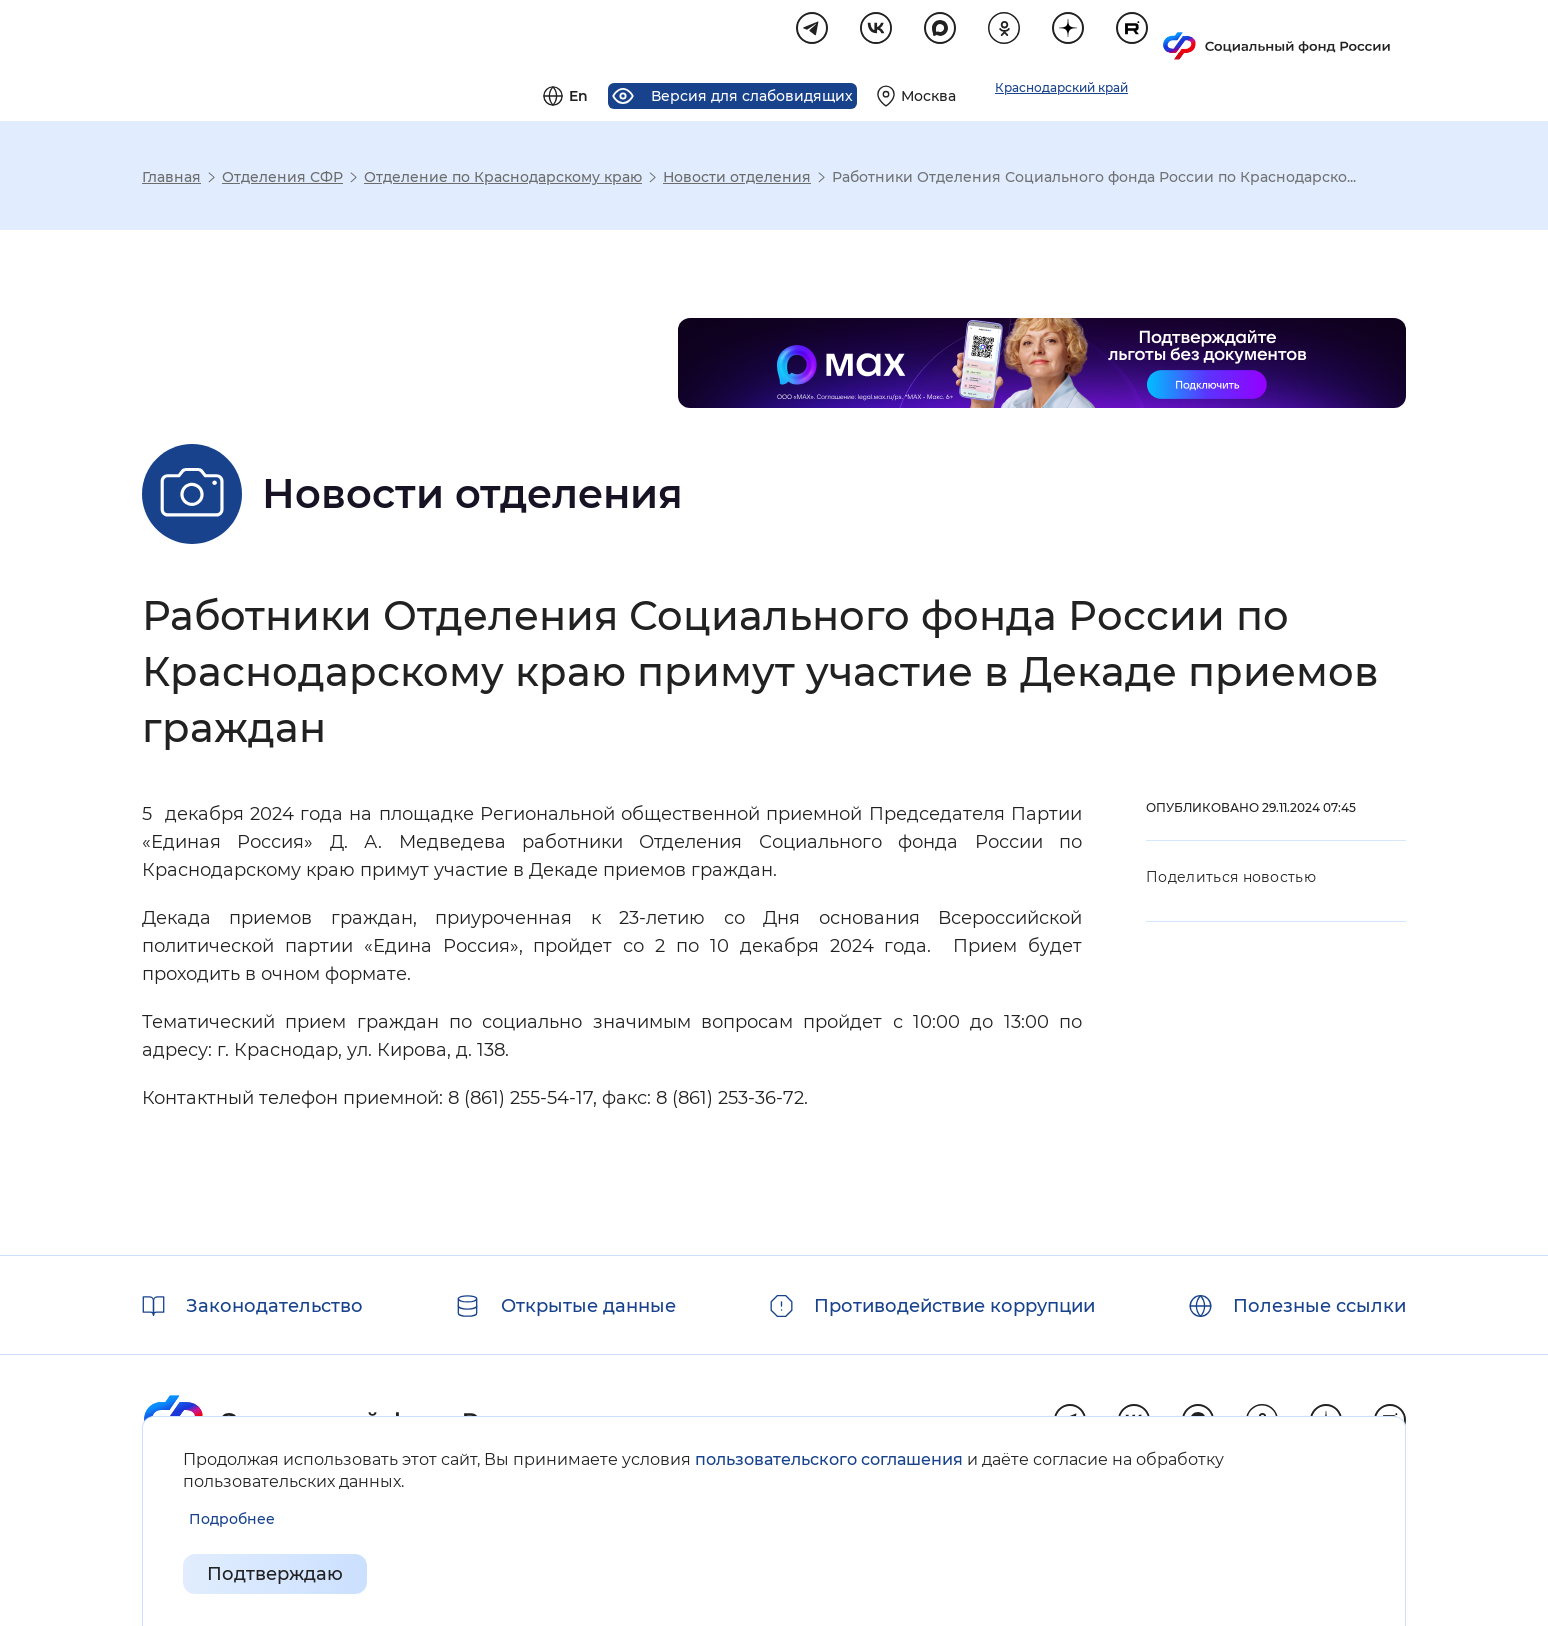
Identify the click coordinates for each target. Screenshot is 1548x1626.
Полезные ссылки (1319, 1306)
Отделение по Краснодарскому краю (503, 180)
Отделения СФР (282, 180)
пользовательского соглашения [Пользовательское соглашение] (829, 1459)
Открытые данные (588, 1306)
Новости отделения (737, 180)
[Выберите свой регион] (1155, 36)
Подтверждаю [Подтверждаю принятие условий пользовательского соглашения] (275, 1574)
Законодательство (274, 1306)
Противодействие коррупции (954, 1306)
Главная (171, 180)
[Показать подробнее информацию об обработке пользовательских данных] (232, 1519)
